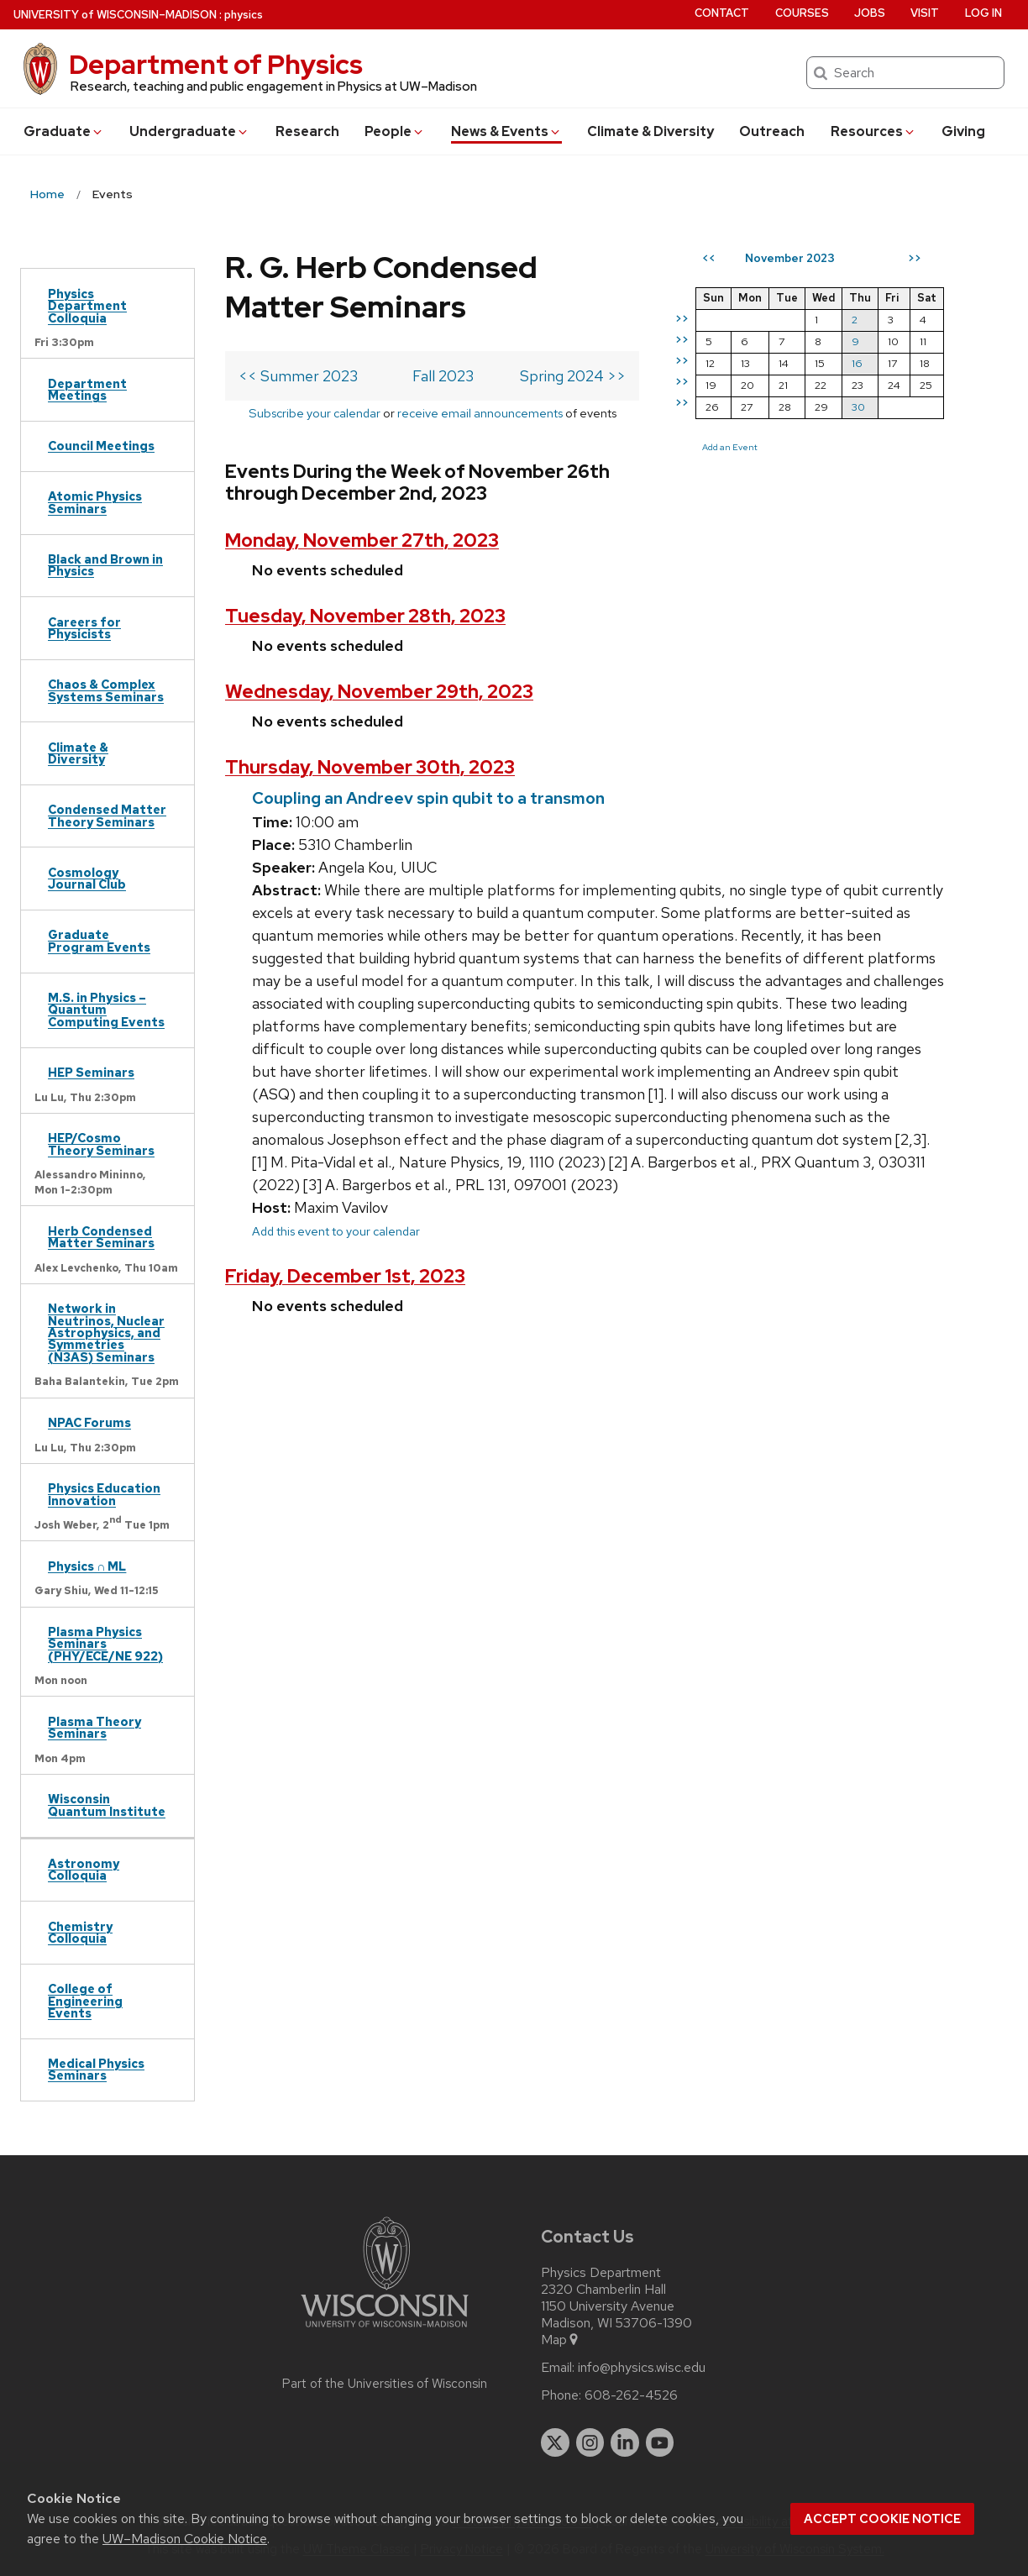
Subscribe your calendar (314, 413)
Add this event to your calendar (336, 1231)
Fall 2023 (443, 376)
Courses (802, 13)
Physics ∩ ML (87, 1566)
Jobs (869, 13)
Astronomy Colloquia (83, 1869)
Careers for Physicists (84, 628)
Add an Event (730, 447)
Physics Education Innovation (104, 1494)
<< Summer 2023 (298, 376)
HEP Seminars (91, 1072)
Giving (963, 131)
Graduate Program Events (99, 940)
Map (560, 2340)
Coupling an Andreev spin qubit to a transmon (428, 798)
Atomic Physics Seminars (95, 502)
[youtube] (660, 2442)
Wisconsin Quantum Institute (106, 1804)
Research (307, 131)
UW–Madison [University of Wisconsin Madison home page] (115, 15)
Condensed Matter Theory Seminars (107, 815)
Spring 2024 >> (573, 376)
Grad (64, 131)
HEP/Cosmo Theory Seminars (101, 1143)
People (395, 131)
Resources (873, 131)
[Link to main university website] (385, 2330)
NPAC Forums (89, 1422)
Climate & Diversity (650, 131)
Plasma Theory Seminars (94, 1727)
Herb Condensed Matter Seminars (101, 1237)
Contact (722, 13)
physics (243, 15)
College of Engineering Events (85, 2001)
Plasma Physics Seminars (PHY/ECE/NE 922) (105, 1644)
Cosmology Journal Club (87, 878)
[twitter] (555, 2442)
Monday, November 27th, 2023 (362, 540)
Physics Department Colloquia (87, 306)
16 (857, 363)
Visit (924, 13)
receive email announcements (480, 413)
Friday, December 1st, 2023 (345, 1276)
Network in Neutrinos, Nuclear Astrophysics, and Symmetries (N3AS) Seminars (106, 1332)
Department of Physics (216, 64)
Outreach (772, 131)
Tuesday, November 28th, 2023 (365, 616)
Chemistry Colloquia (80, 1932)
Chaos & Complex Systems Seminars (106, 690)
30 (858, 407)
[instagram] (590, 2442)
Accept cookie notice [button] (882, 2518)
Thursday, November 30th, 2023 (370, 767)
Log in (983, 13)
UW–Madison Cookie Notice (184, 2538)
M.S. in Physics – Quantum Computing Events (106, 1009)
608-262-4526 (631, 2395)
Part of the (384, 2383)
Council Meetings (101, 446)
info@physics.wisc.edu (641, 2367)
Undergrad (189, 131)
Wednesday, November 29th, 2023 (379, 691)
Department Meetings (87, 389)
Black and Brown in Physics (105, 565)
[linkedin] (625, 2442)
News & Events (506, 131)
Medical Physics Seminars (96, 2069)
